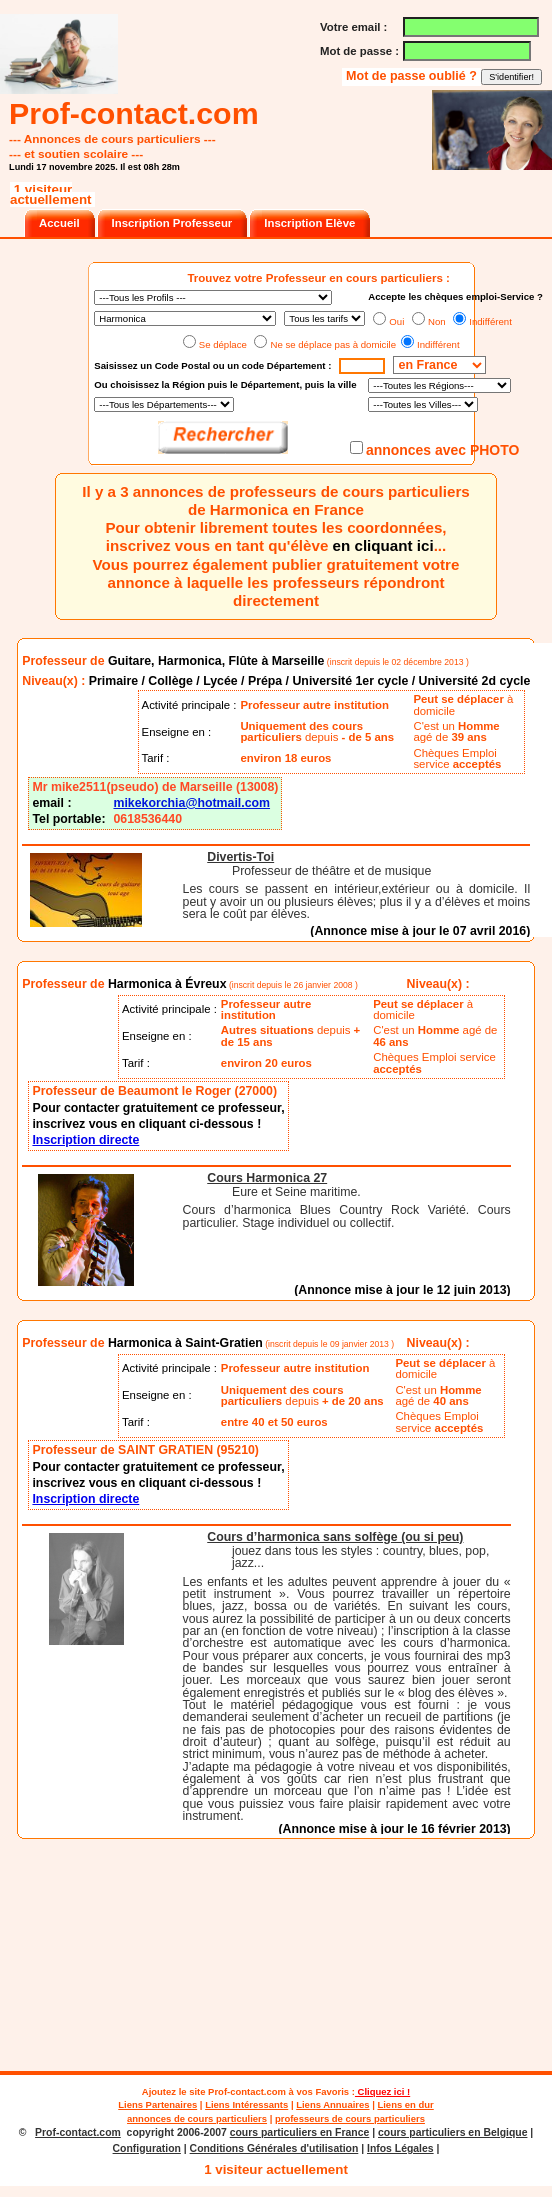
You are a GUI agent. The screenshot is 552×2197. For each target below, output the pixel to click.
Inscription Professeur (172, 223)
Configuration (147, 2148)
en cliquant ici (383, 545)
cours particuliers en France (300, 2132)
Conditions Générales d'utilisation (274, 2148)
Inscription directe (85, 1140)
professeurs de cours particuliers (350, 2118)
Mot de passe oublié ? (413, 76)
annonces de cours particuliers (197, 2118)
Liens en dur (405, 2104)
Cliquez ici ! (382, 2091)
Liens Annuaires (332, 2104)
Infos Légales (400, 2148)
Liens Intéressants (246, 2104)
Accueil (59, 223)
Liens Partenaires (157, 2104)
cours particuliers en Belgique (452, 2132)
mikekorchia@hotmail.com (191, 803)
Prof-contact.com (247, 2091)
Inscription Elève (309, 223)
